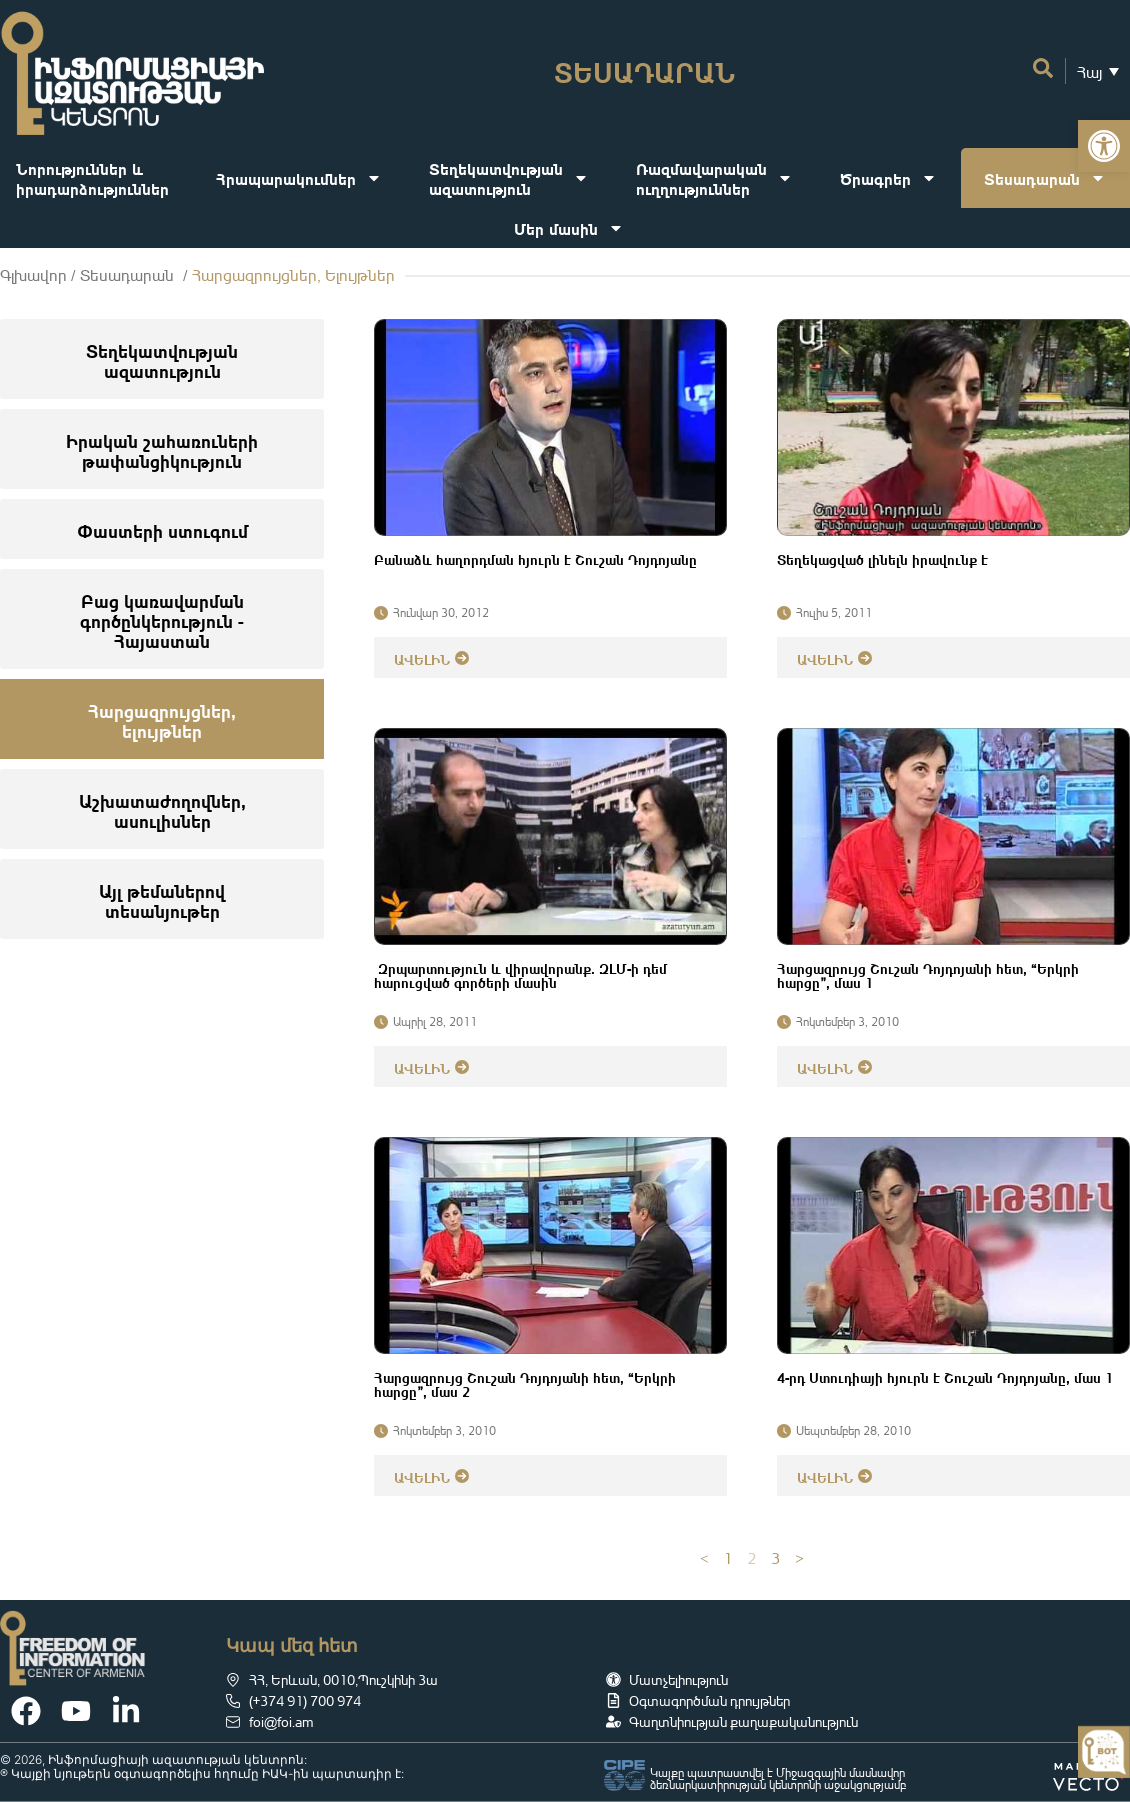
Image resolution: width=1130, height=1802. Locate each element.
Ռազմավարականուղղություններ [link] (714, 177)
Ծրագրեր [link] (888, 178)
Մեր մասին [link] (569, 228)
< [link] (704, 1558)
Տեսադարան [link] (1045, 178)
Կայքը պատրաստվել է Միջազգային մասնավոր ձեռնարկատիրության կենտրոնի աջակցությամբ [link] (778, 1778)
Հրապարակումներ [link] (299, 178)
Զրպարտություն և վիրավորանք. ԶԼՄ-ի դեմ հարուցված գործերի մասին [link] (520, 974)
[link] (1104, 146)
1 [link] (728, 1558)
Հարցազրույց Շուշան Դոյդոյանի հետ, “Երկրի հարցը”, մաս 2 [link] (525, 1383)
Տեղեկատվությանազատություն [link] (509, 177)
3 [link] (776, 1558)
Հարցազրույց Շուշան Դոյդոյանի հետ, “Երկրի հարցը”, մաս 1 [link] (928, 974)
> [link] (799, 1558)
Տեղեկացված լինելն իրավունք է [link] (882, 558)
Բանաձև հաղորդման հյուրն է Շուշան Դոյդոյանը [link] (535, 558)
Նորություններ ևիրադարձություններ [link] (92, 177)
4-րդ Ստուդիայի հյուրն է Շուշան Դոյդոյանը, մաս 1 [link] (945, 1376)
